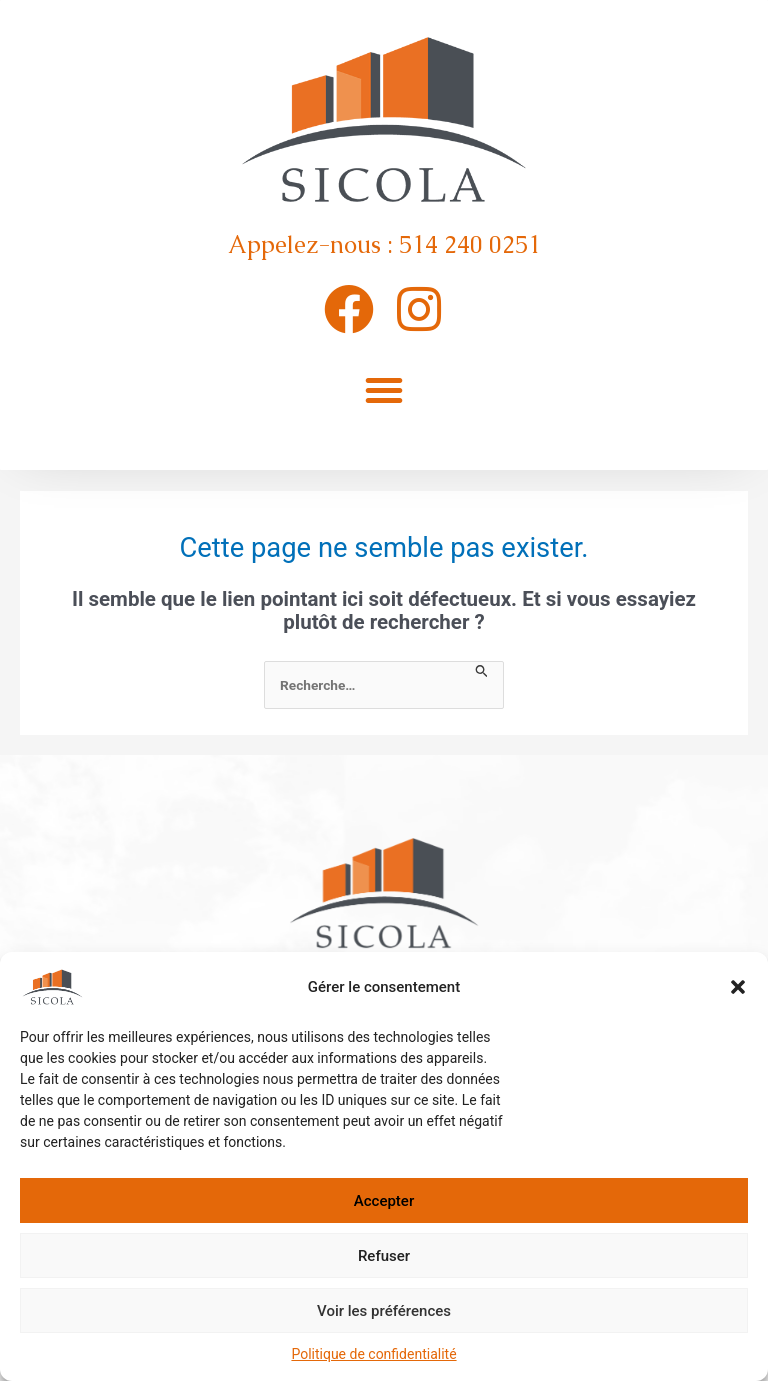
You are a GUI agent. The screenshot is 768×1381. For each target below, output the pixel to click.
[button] (738, 987)
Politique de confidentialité (373, 1354)
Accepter (384, 1201)
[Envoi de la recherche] (482, 672)
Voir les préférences (384, 1311)
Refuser (384, 1256)
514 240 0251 (470, 244)
